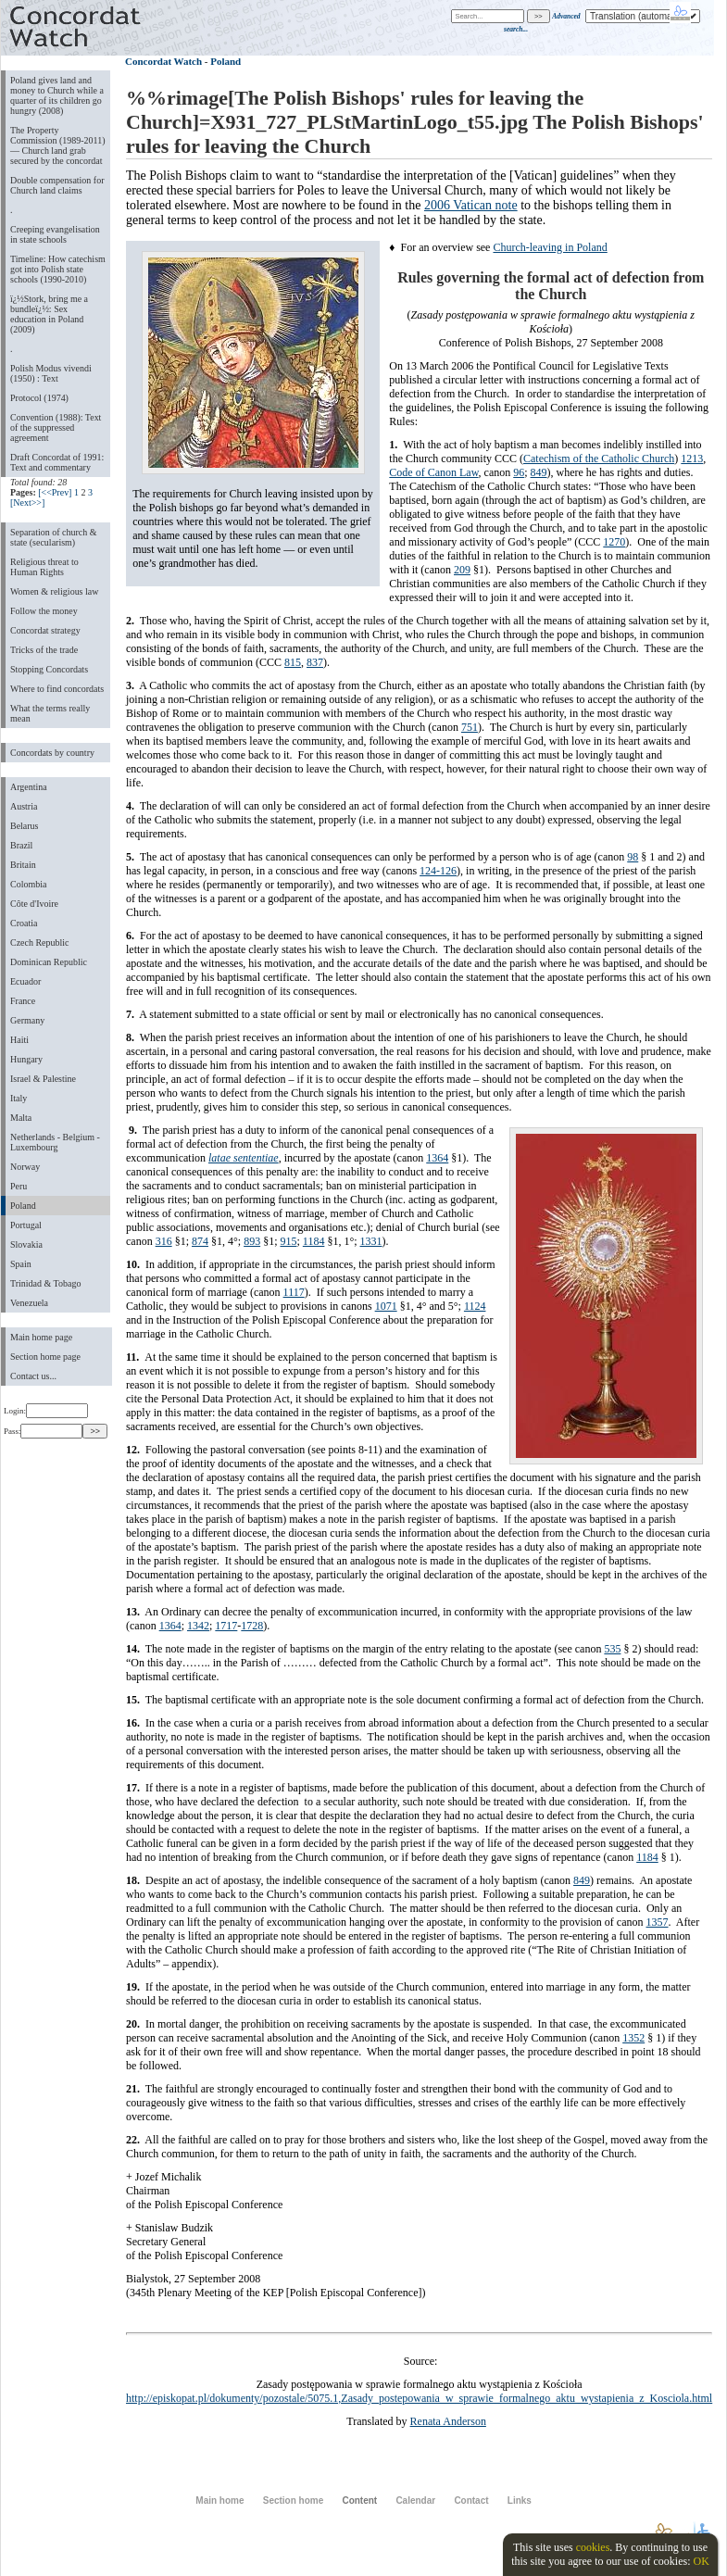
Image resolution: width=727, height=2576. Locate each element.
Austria (23, 806)
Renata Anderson (448, 2421)
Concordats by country (52, 753)
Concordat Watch (163, 61)
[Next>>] (27, 502)
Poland (23, 1205)
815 (292, 662)
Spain (20, 1264)
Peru (18, 1186)
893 (252, 1241)
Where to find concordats (57, 689)
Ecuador (25, 981)
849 (539, 472)
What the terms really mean (50, 713)
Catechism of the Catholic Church (598, 458)
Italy (18, 1098)
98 (632, 856)
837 (315, 662)
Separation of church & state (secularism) (53, 537)
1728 (252, 1625)
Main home (219, 2500)
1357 (657, 1922)
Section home (293, 2500)
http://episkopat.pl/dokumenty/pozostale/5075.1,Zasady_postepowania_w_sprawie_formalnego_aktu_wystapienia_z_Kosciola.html (419, 2398)
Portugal (26, 1225)
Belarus (24, 826)
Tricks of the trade (44, 650)
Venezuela (29, 1303)
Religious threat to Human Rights (44, 567)
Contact (471, 2500)
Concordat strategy (45, 630)
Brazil (21, 845)
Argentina (28, 787)
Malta (20, 1117)
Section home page (45, 1356)
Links (520, 2500)
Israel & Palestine (43, 1079)
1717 (226, 1625)
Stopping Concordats (49, 669)
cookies (593, 2547)
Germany (27, 1020)
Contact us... (33, 1376)
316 (164, 1241)
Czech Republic (39, 942)
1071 (386, 1306)
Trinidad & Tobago (45, 1283)
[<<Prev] (54, 492)
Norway (25, 1167)
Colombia (28, 884)
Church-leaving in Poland (550, 247)
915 (288, 1241)
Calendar (415, 2500)
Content (359, 2500)
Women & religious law (54, 591)
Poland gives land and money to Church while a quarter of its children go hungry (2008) (57, 95)
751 (469, 727)
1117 (294, 1292)
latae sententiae (243, 1157)
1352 (633, 2037)
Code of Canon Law (433, 472)
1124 (475, 1306)
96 (518, 472)
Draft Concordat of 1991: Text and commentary (57, 462)
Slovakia (26, 1244)
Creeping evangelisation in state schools (55, 234)
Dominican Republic (48, 962)
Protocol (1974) (39, 398)
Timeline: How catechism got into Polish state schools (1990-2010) (58, 269)
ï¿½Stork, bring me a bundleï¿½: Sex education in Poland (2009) (49, 314)
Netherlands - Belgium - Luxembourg (55, 1142)
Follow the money (44, 611)
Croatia (23, 923)
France (22, 1001)
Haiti (19, 1040)
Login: (46, 1410)
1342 (198, 1625)
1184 (314, 1241)
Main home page (41, 1337)
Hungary (26, 1059)
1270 (614, 541)
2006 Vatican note (471, 205)
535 (612, 1648)
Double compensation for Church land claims (57, 185)
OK (700, 2561)
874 (200, 1241)
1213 (692, 458)
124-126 (438, 870)
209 (462, 569)
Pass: (43, 1431)
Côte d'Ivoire (34, 903)
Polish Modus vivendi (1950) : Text (51, 373)
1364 (437, 1157)
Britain (23, 865)
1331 (371, 1241)
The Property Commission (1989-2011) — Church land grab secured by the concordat (58, 145)
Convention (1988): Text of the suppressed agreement (55, 427)
